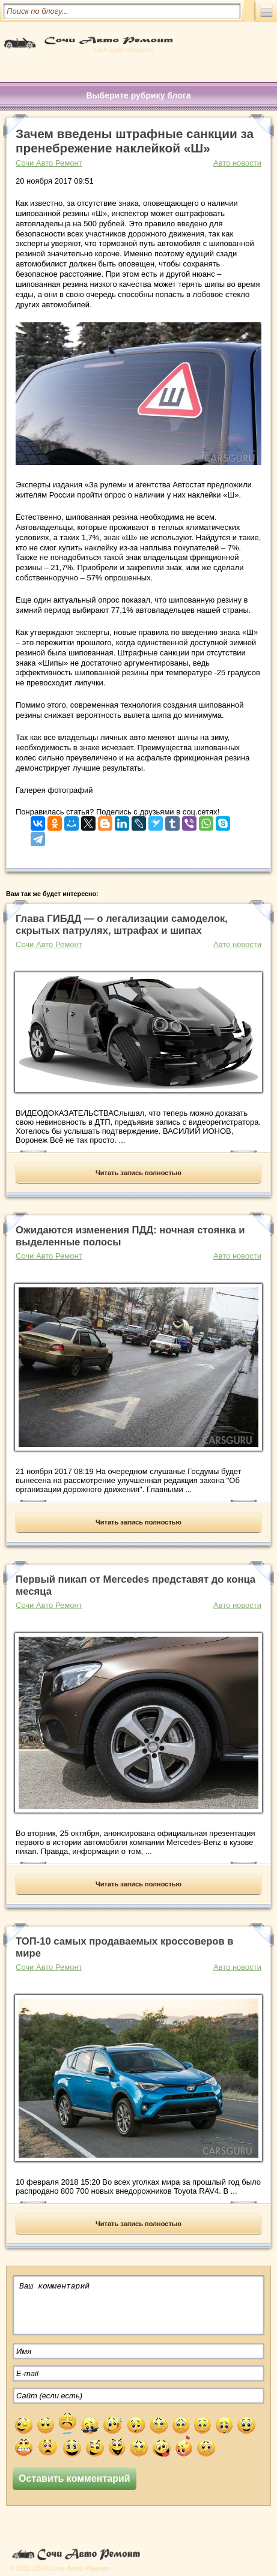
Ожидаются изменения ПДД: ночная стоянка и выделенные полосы (130, 1236)
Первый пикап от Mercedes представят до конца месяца (135, 1585)
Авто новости (237, 162)
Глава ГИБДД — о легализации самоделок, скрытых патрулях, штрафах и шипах (122, 924)
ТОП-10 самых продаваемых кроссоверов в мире (125, 1947)
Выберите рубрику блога (138, 95)
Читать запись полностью (138, 1172)
